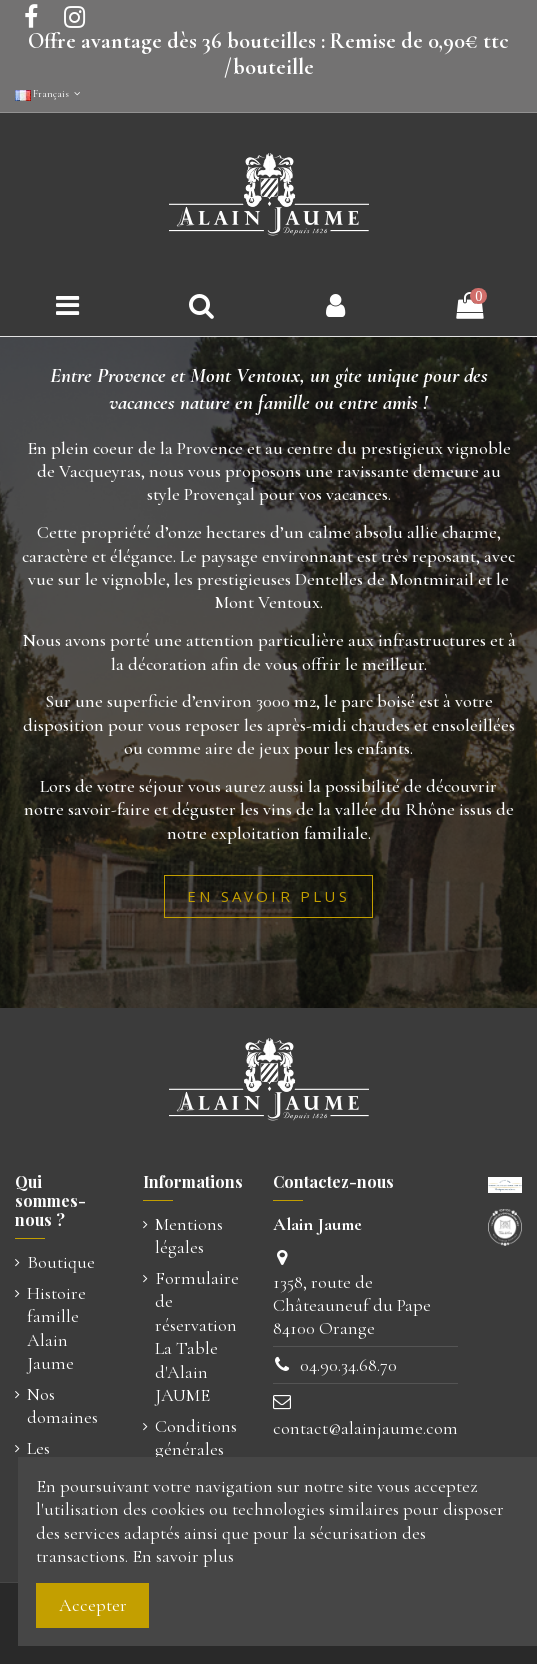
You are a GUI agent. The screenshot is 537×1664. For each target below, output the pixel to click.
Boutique (61, 1262)
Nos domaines (62, 1405)
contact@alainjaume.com (365, 1428)
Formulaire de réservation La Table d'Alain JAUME (197, 1336)
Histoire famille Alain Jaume (56, 1328)
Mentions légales (189, 1235)
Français (49, 94)
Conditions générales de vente (196, 1449)
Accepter (93, 1605)
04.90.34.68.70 (348, 1365)
